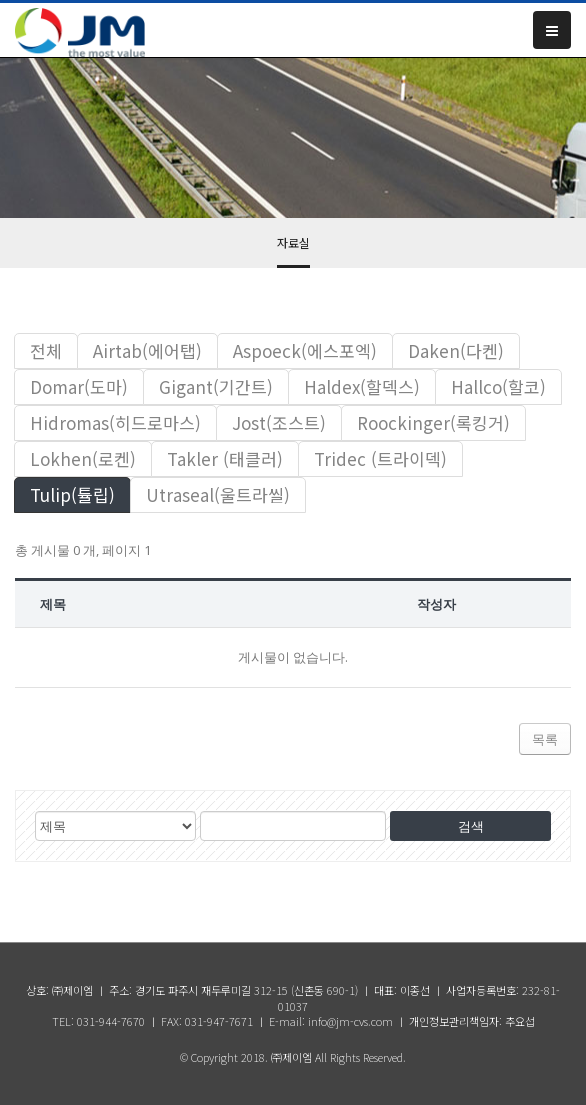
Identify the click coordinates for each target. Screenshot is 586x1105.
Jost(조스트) (279, 422)
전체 (46, 350)
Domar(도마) (79, 386)
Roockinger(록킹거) (433, 422)
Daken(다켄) (456, 350)
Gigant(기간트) (216, 386)
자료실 (293, 242)
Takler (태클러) (225, 458)
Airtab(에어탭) (147, 350)
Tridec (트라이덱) (380, 458)
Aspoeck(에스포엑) (305, 350)
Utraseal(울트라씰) (218, 494)
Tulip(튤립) (72, 494)
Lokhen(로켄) (83, 458)
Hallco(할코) (498, 386)
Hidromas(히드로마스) (115, 422)
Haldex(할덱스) (362, 386)
